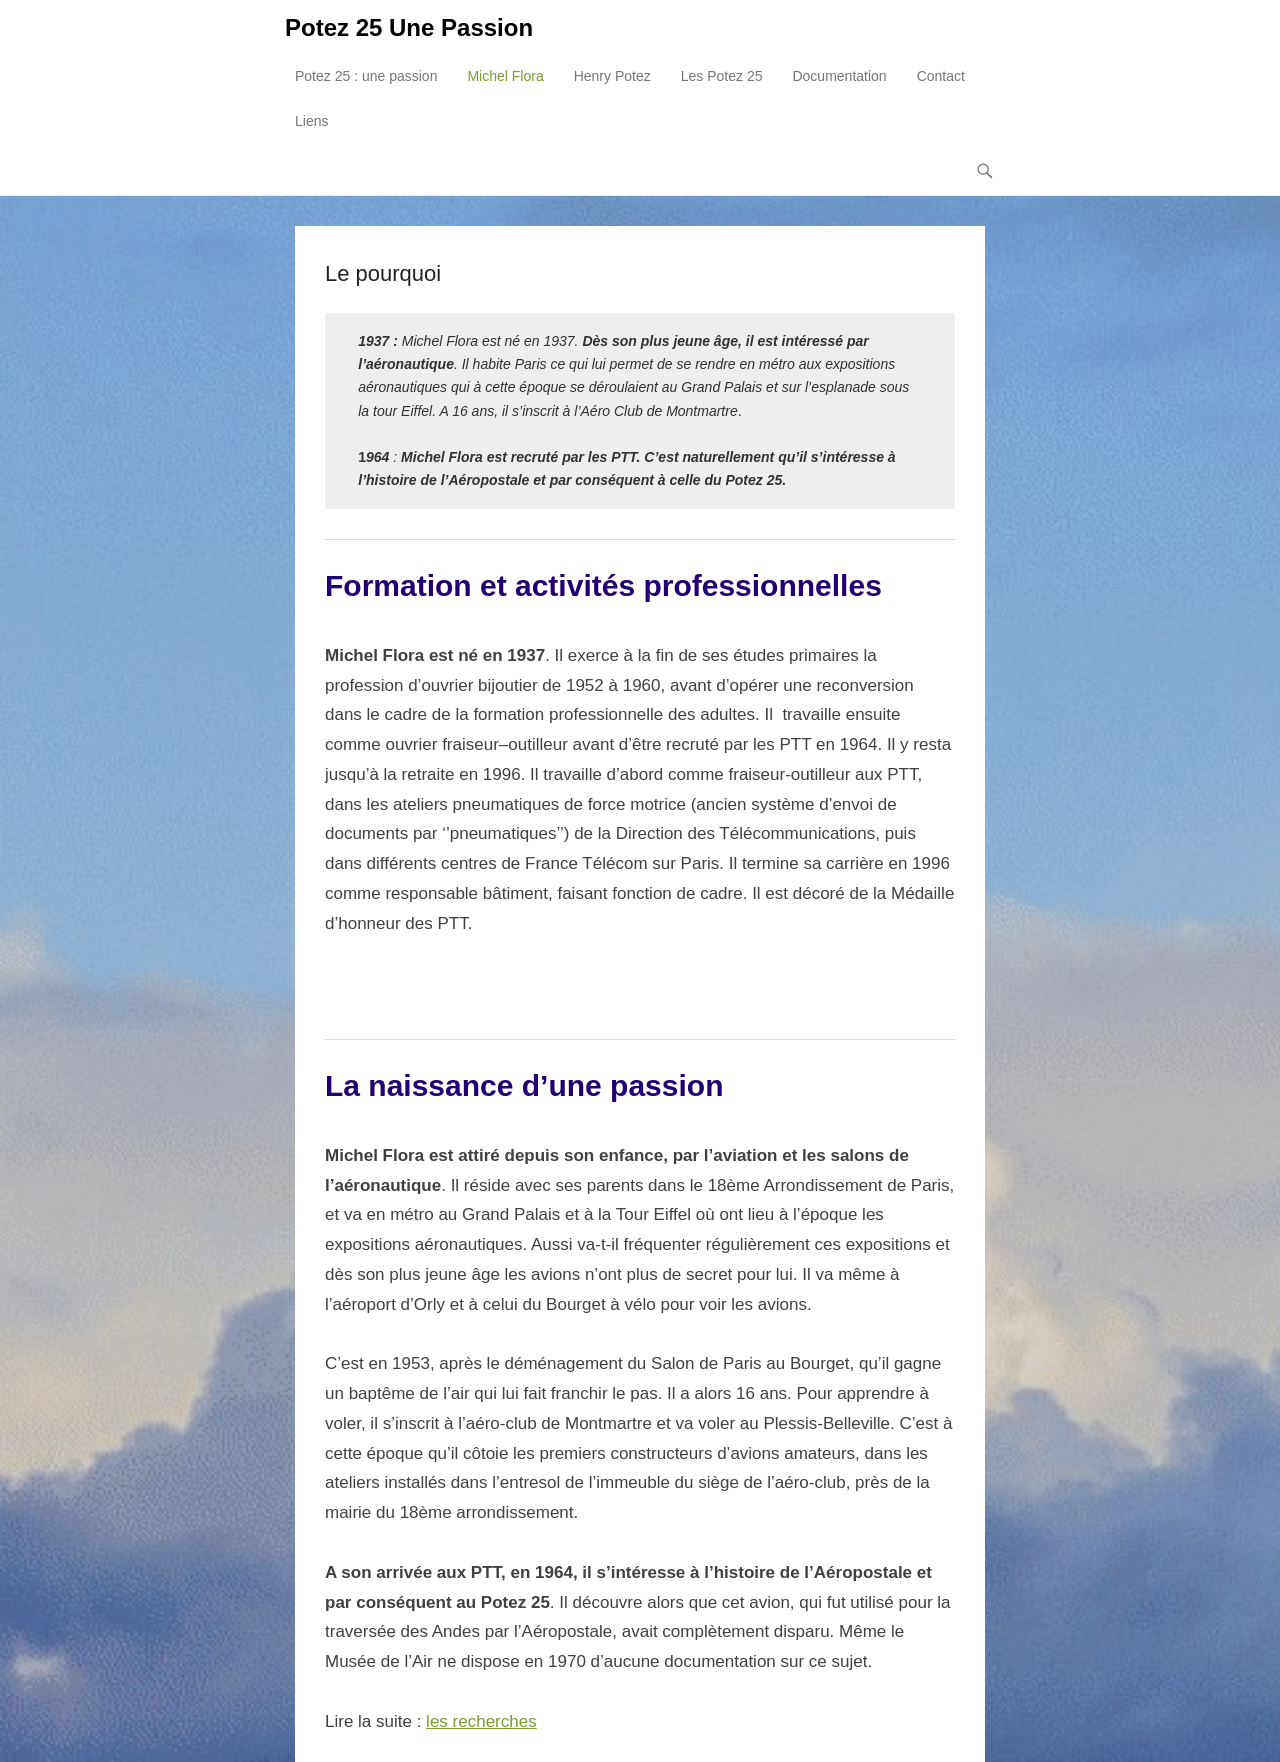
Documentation (839, 76)
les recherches (481, 1721)
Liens (311, 121)
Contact (941, 76)
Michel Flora (505, 76)
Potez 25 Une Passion (409, 27)
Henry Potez (612, 76)
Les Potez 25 (722, 76)
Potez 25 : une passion (366, 76)
